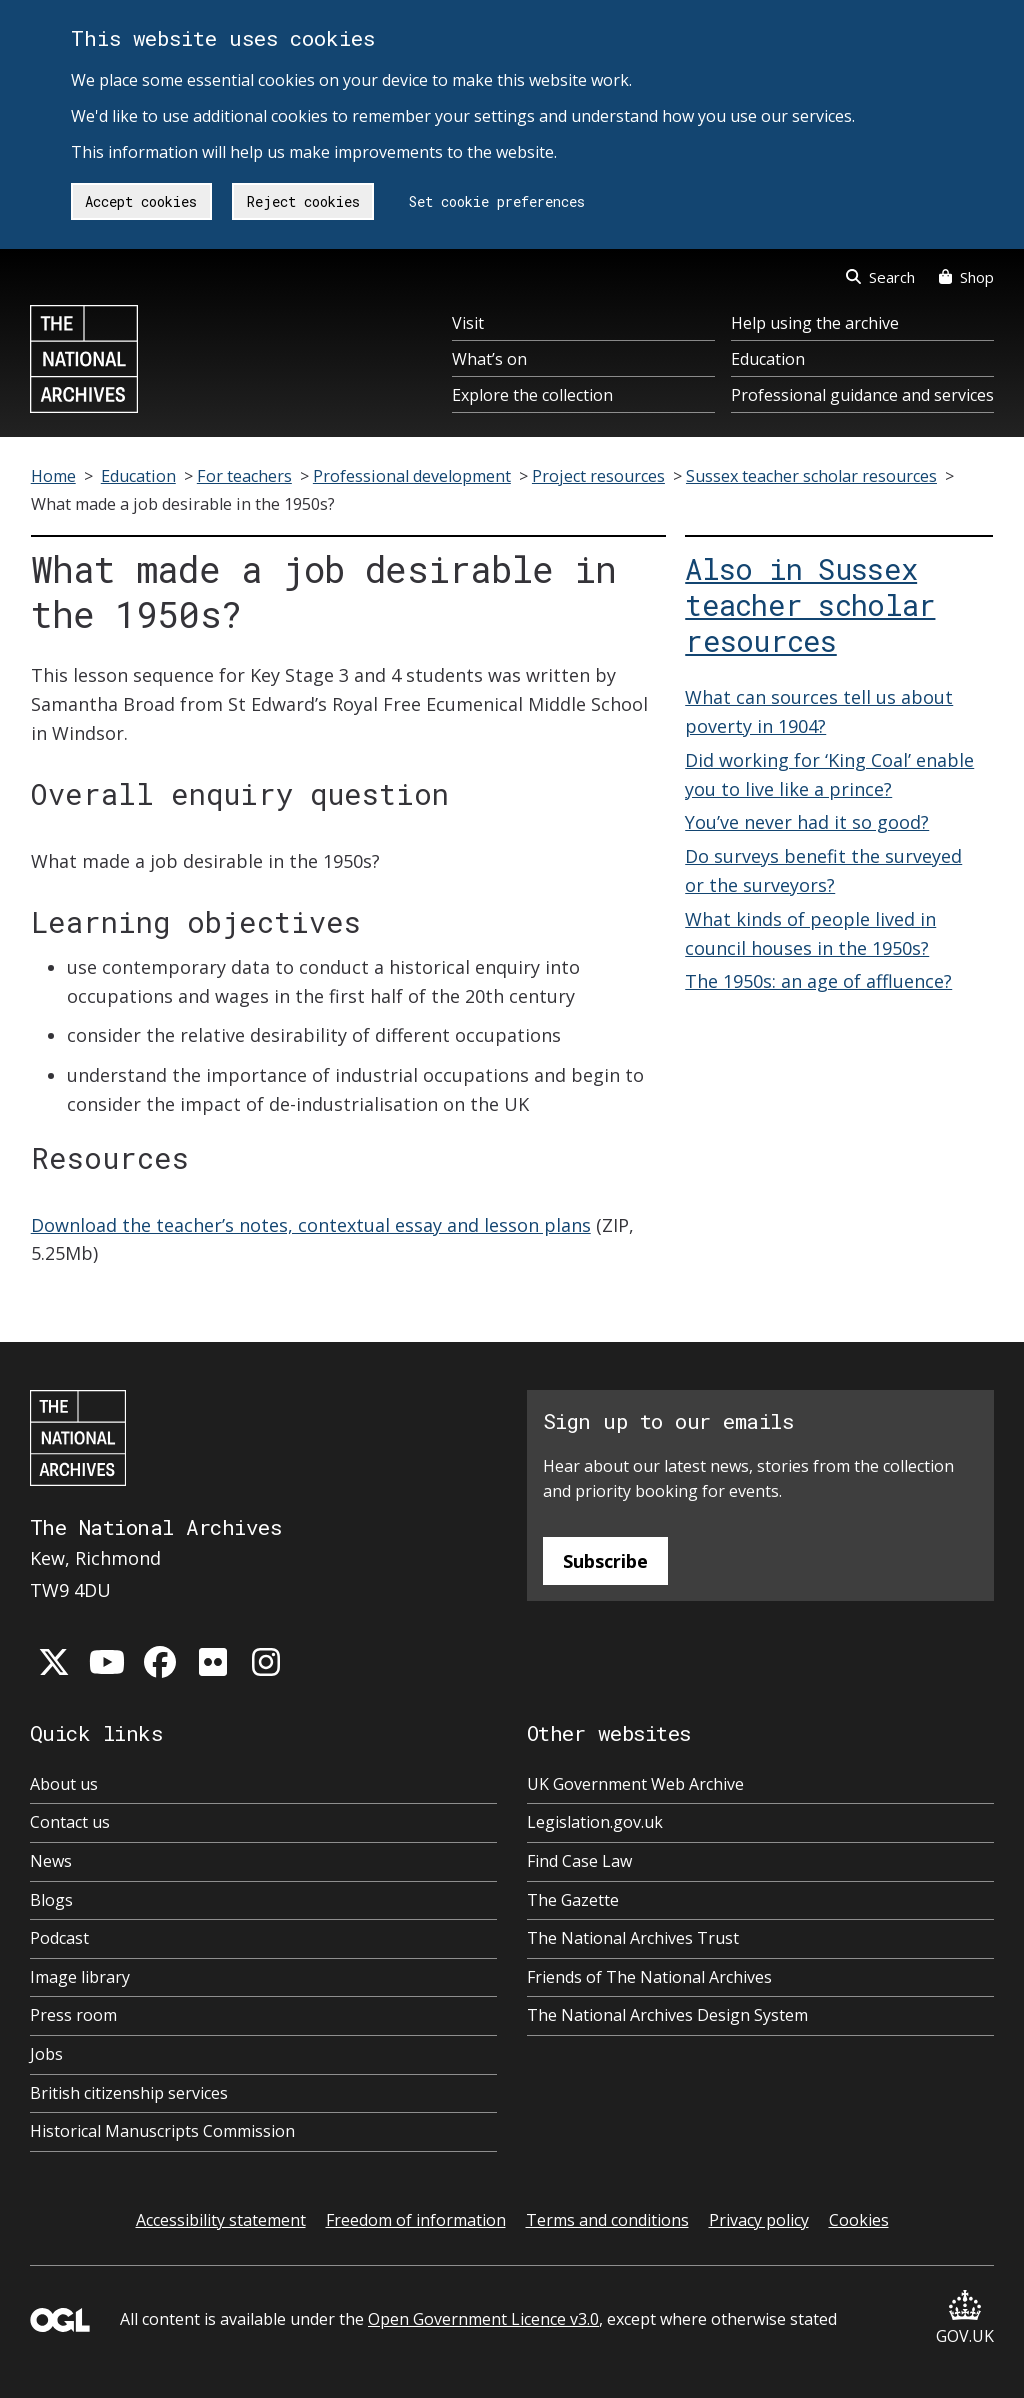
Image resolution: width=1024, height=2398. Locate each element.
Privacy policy (759, 2220)
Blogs (51, 1900)
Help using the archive (815, 323)
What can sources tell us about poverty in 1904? (819, 711)
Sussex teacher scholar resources (811, 476)
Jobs (46, 2054)
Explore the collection (532, 395)
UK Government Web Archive (635, 1784)
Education (768, 359)
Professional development (412, 476)
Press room (73, 2015)
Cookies (859, 2220)
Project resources (598, 476)
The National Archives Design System (667, 2015)
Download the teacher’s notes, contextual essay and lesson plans (311, 1225)
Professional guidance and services (862, 395)
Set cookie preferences (497, 201)
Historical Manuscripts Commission (162, 2131)
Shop (966, 277)
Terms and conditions (607, 2220)
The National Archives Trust (633, 1938)
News (51, 1861)
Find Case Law (579, 1861)
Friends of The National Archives (649, 1977)
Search (880, 277)
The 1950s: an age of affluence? (818, 981)
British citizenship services (129, 2093)
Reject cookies (303, 201)
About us (64, 1784)
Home (53, 476)
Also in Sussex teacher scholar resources (810, 605)
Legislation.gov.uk (595, 1822)
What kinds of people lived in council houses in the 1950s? (810, 933)
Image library (80, 1977)
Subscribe (605, 1561)
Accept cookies (141, 201)
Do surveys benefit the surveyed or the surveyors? (823, 870)
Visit (468, 323)
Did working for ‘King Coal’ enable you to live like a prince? (829, 774)
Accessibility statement (221, 2220)
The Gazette (573, 1900)
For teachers (244, 476)
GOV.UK (965, 2318)
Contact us (70, 1822)
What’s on (489, 359)
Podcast (59, 1938)
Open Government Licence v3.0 (483, 2319)
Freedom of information (416, 2220)
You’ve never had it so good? (807, 822)
